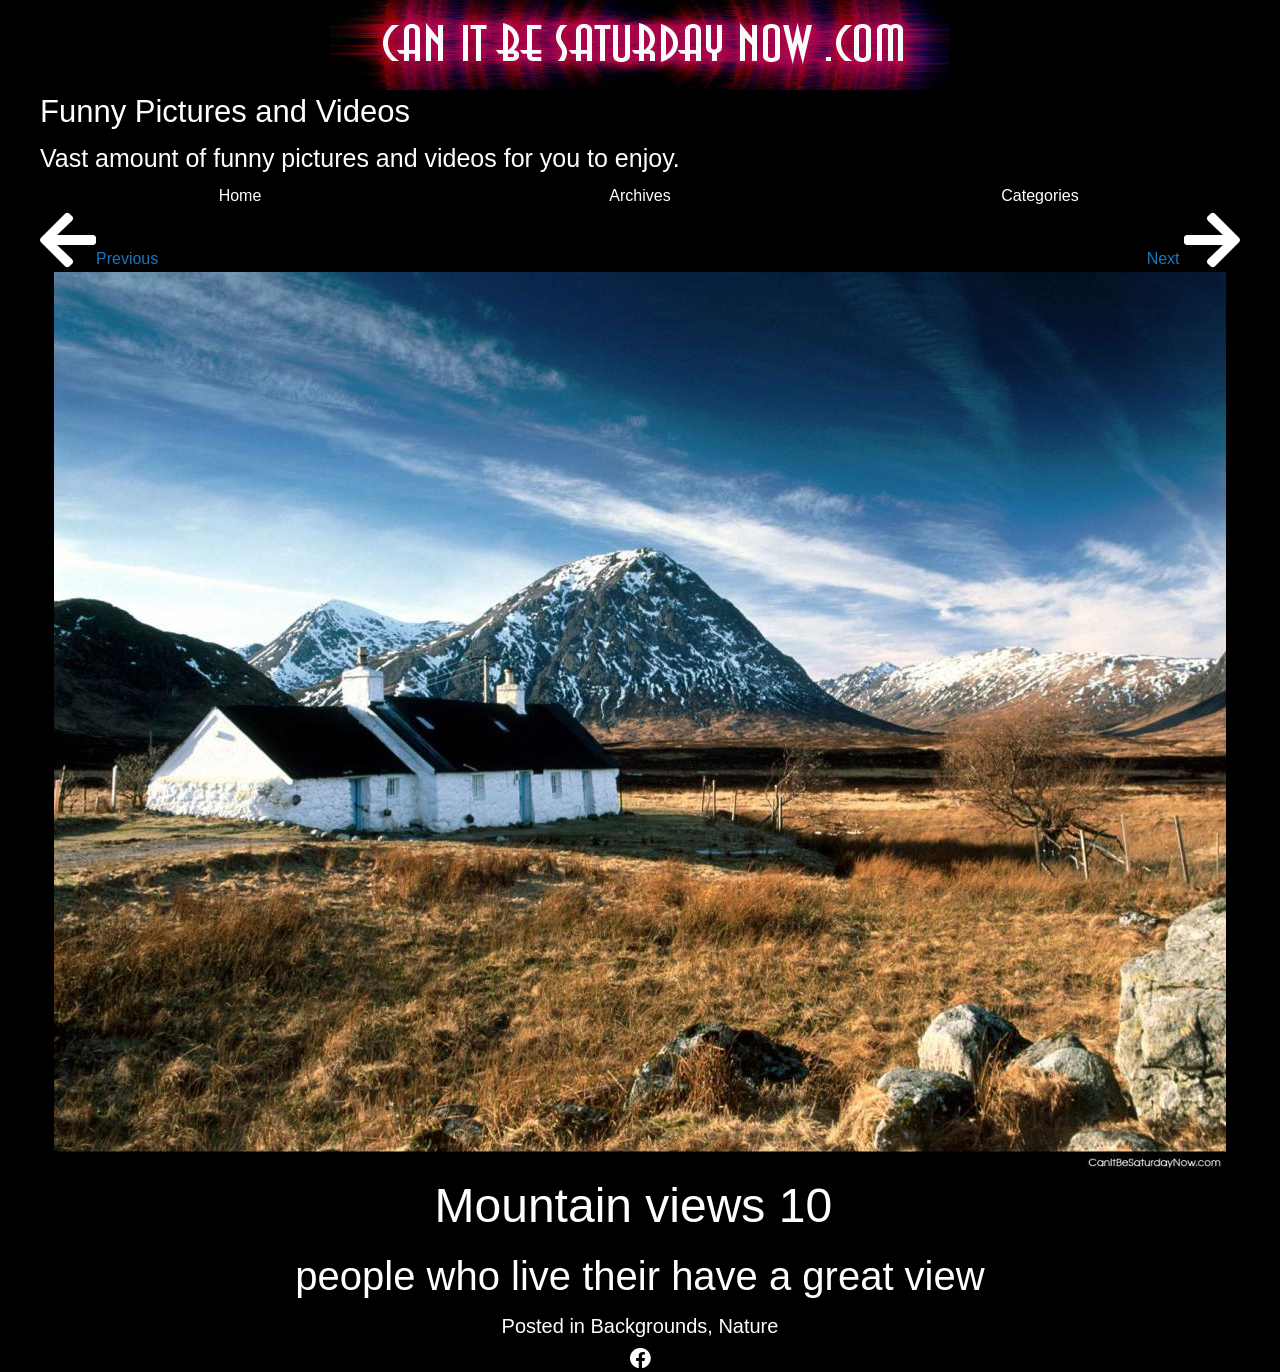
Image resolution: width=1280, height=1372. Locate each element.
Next (1193, 258)
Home (240, 195)
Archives (639, 195)
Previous (99, 258)
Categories (1039, 195)
